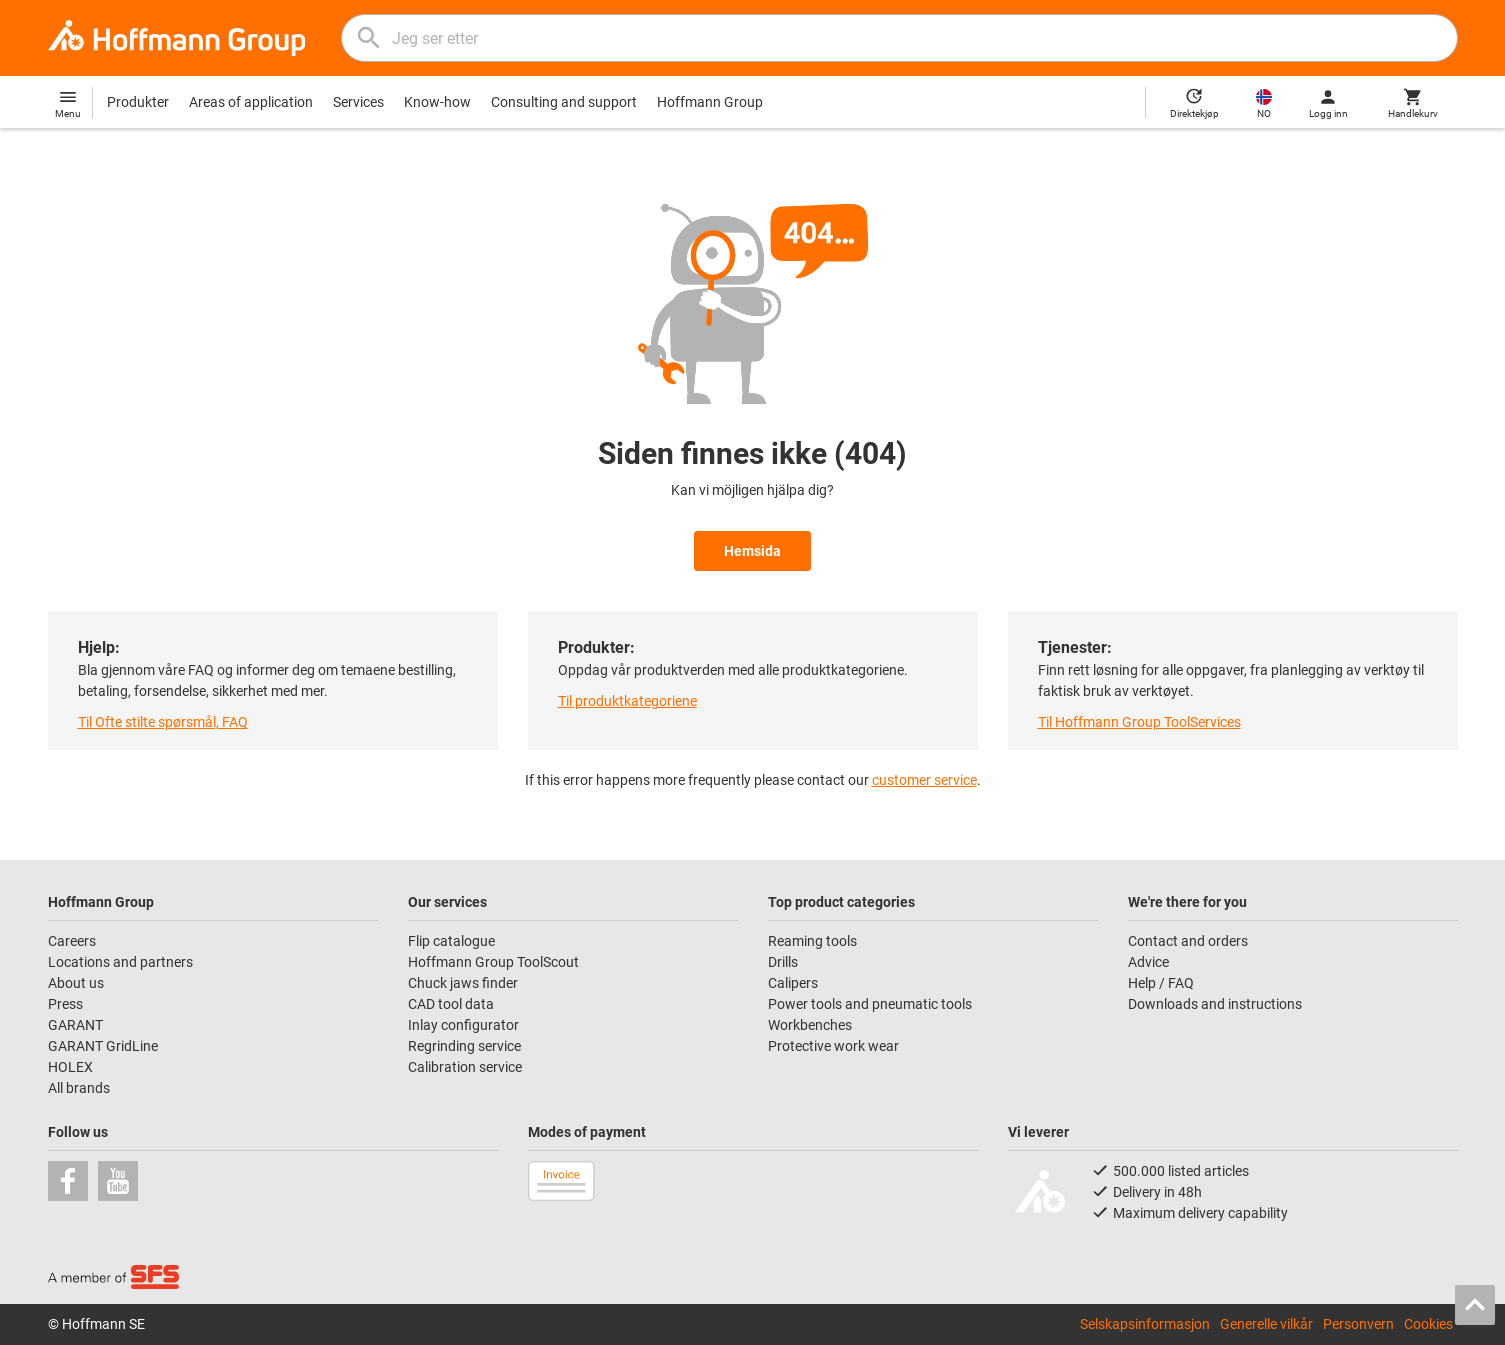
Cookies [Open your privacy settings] (1428, 1324)
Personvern (1358, 1324)
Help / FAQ (1161, 983)
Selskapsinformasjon (1145, 1324)
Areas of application (251, 102)
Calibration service (465, 1067)
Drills (783, 962)
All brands (79, 1088)
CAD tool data (451, 1004)
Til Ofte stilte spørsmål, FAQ (163, 722)
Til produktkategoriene (627, 701)
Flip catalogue (451, 941)
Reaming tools (812, 941)
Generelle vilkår (1266, 1324)
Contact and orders (1188, 941)
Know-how (437, 102)
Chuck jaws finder (463, 983)
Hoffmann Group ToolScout (493, 962)
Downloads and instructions (1215, 1004)
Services (358, 102)
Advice (1148, 962)
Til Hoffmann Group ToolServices (1139, 722)
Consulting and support (564, 102)
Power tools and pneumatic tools (870, 1004)
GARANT (75, 1025)
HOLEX (70, 1067)
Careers (72, 941)
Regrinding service (464, 1046)
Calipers (793, 983)
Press (65, 1004)
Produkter (138, 102)
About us (76, 983)
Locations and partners (120, 962)
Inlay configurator (463, 1025)
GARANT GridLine (103, 1046)
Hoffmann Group (710, 102)
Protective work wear (833, 1046)
